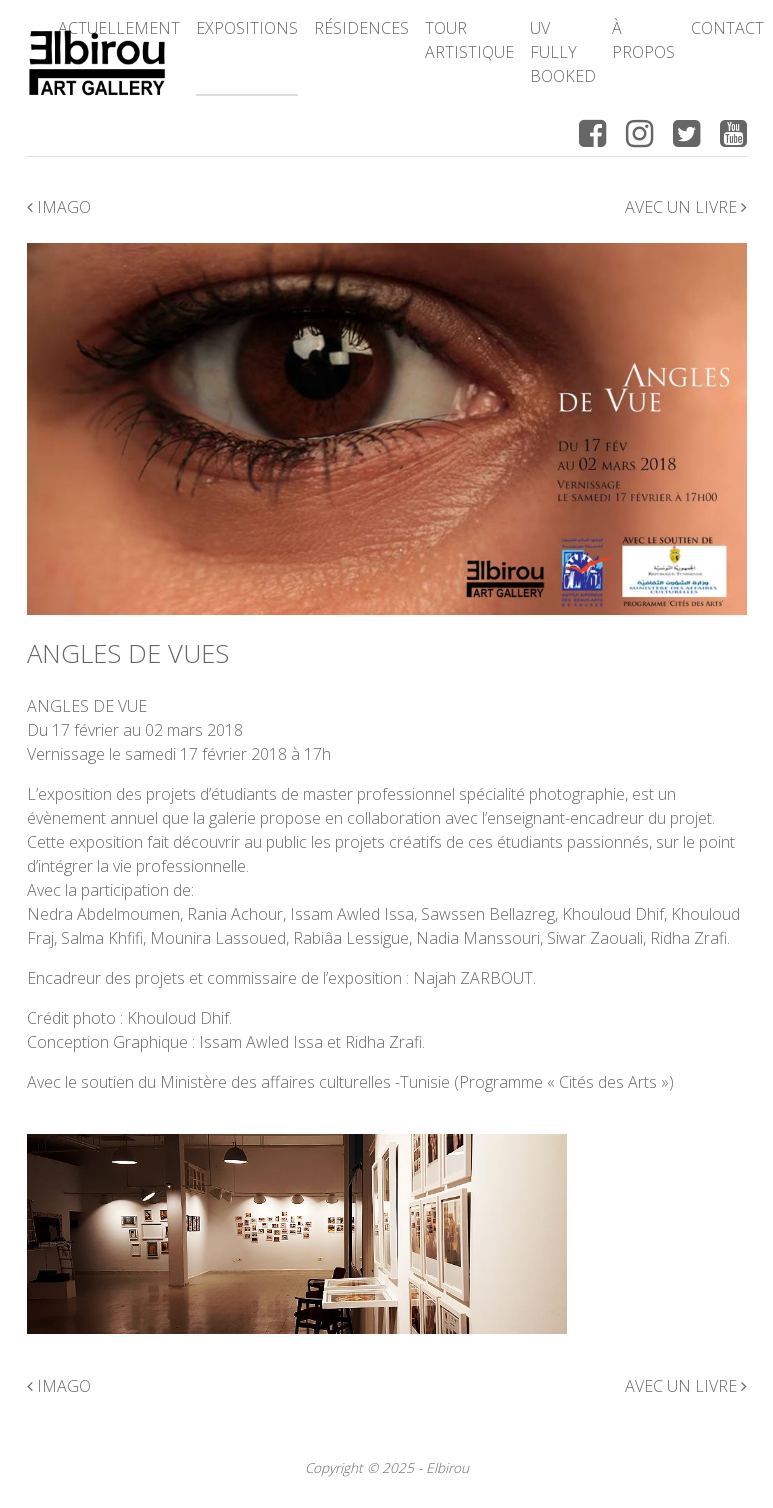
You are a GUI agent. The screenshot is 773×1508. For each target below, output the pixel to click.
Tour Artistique (469, 40)
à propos (643, 40)
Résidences (361, 28)
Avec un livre (686, 207)
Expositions (247, 28)
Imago (59, 207)
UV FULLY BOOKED (563, 52)
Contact (727, 28)
